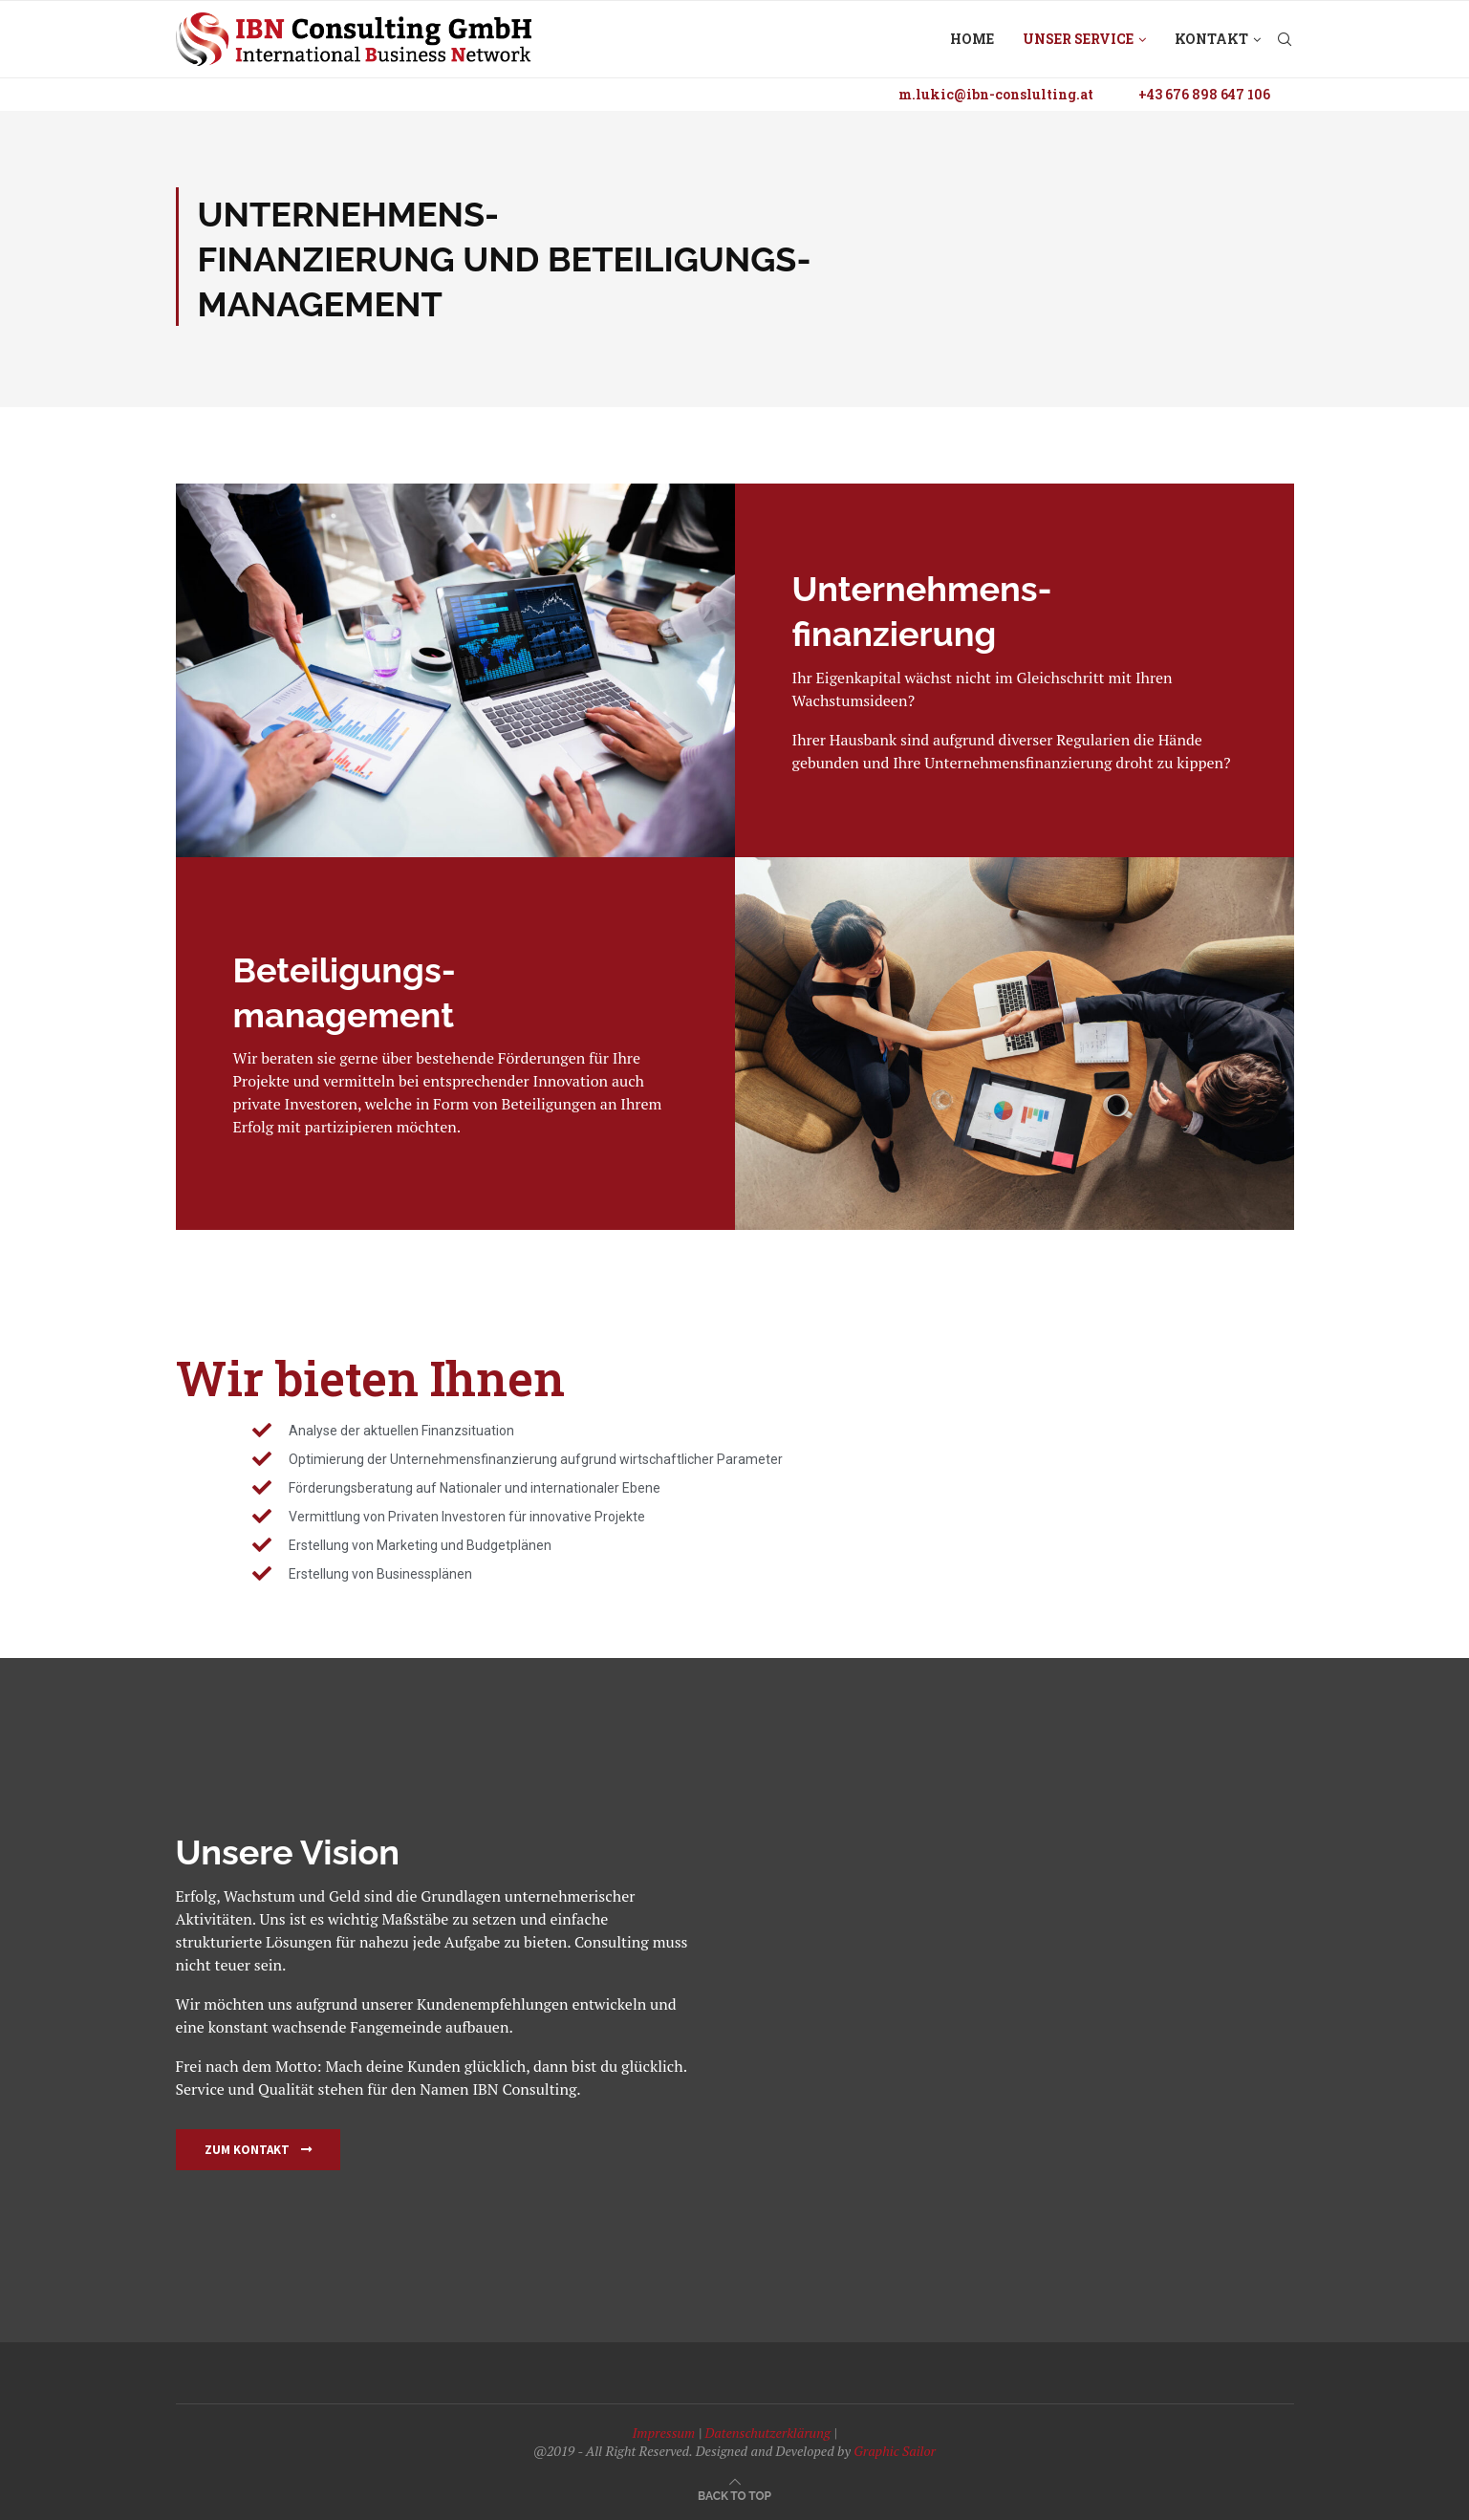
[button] (258, 2149)
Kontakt (1211, 39)
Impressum (663, 2432)
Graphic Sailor (894, 2451)
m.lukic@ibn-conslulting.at (995, 94)
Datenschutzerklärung (767, 2432)
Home (972, 39)
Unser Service (1078, 39)
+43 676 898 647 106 (1204, 94)
